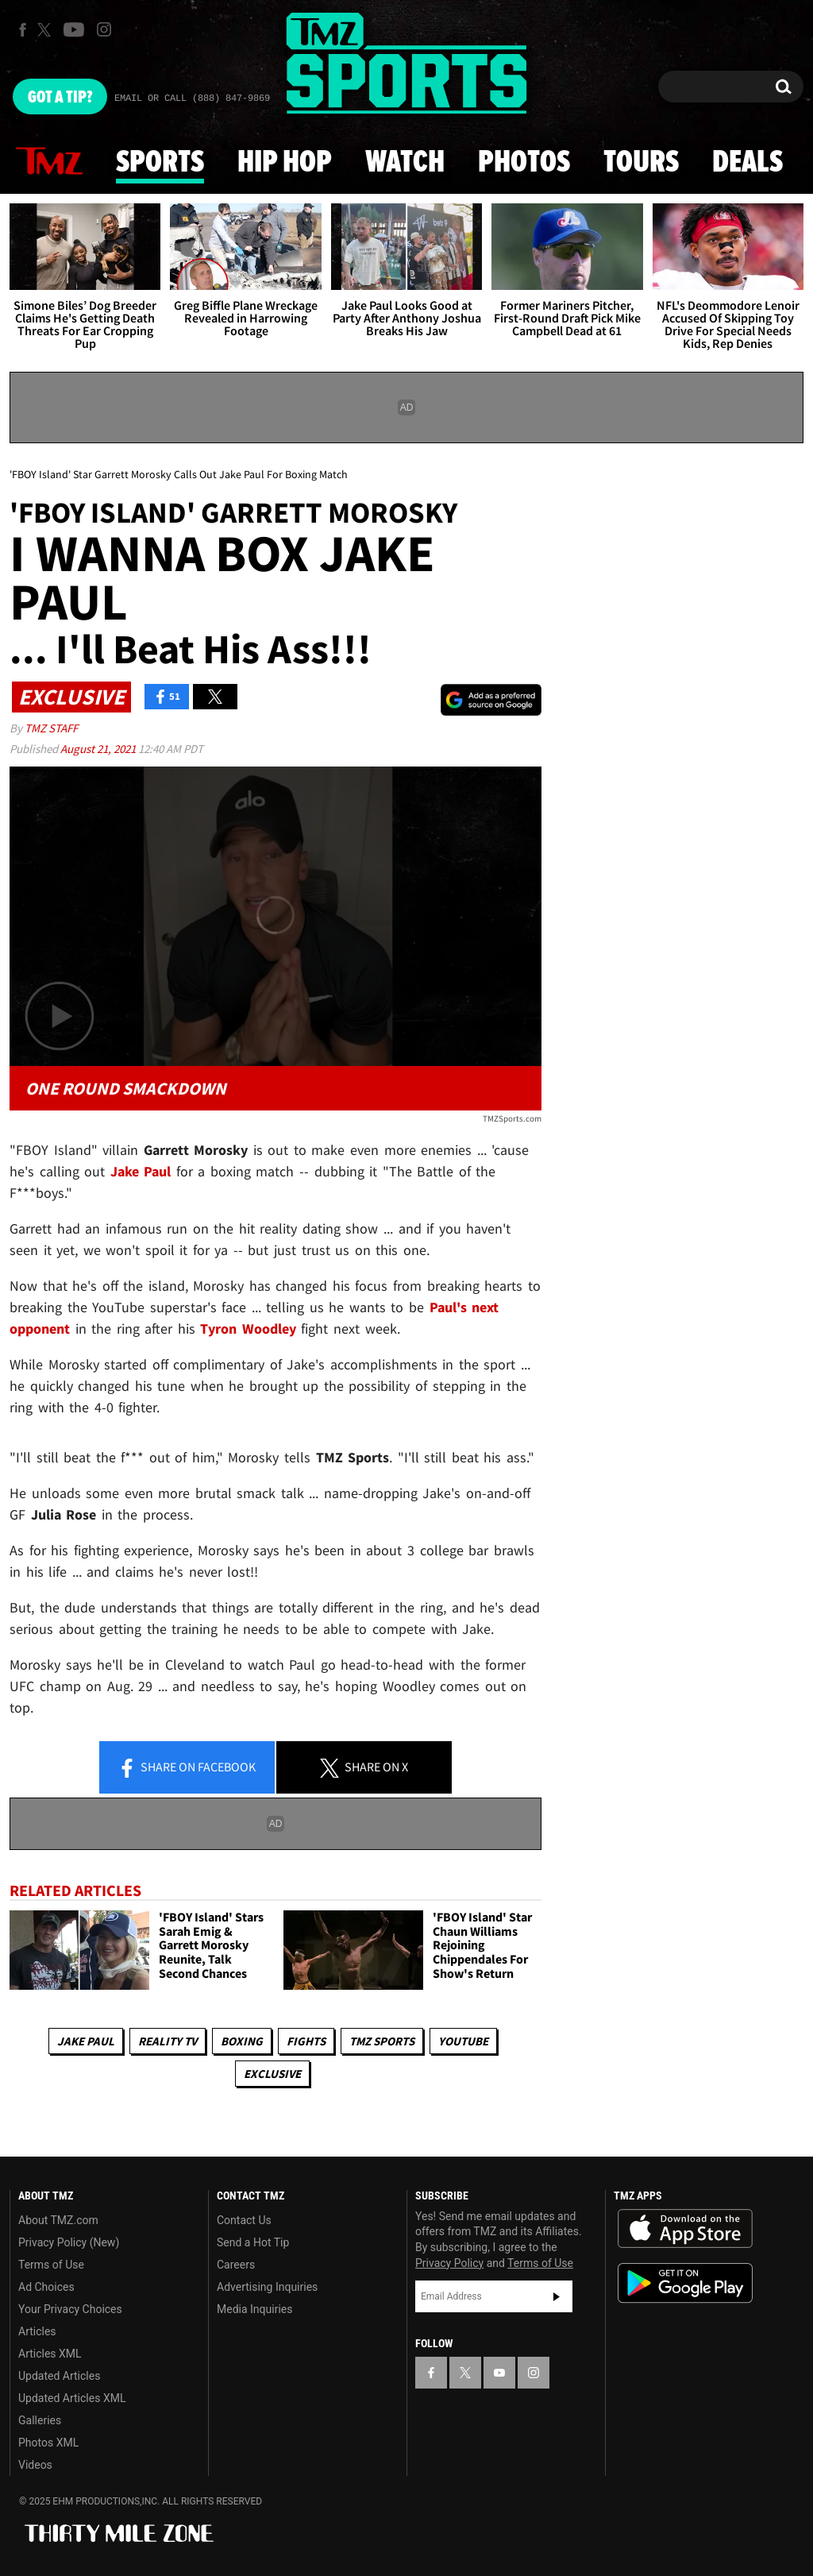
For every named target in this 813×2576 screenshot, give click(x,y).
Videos (35, 2464)
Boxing (242, 2041)
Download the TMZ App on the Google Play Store (685, 2283)
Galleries (39, 2420)
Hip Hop (284, 163)
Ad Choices (46, 2287)
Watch (405, 163)
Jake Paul (85, 2041)
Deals (747, 163)
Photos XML (48, 2442)
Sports (160, 163)
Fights (306, 2041)
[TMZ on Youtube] (74, 29)
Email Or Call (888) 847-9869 (192, 98)
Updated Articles (59, 2375)
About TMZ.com (58, 2220)
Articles (37, 2331)
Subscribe (556, 2296)
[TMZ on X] (46, 30)
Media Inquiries (254, 2309)
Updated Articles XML (71, 2398)
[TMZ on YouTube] (499, 2373)
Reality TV (167, 2041)
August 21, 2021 (99, 748)
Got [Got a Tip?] (60, 97)
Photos (524, 163)
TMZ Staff (51, 728)
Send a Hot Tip (253, 2242)
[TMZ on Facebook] (23, 30)
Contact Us (244, 2220)
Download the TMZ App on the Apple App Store (685, 2229)
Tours (641, 163)
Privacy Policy (449, 2263)
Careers (236, 2264)
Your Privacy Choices (70, 2309)
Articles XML (50, 2353)
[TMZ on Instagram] (104, 29)
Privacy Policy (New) (68, 2242)
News (49, 162)
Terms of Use (51, 2264)
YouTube (463, 2041)
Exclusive (272, 2073)
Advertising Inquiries (267, 2287)
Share (187, 1768)
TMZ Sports (381, 2041)
